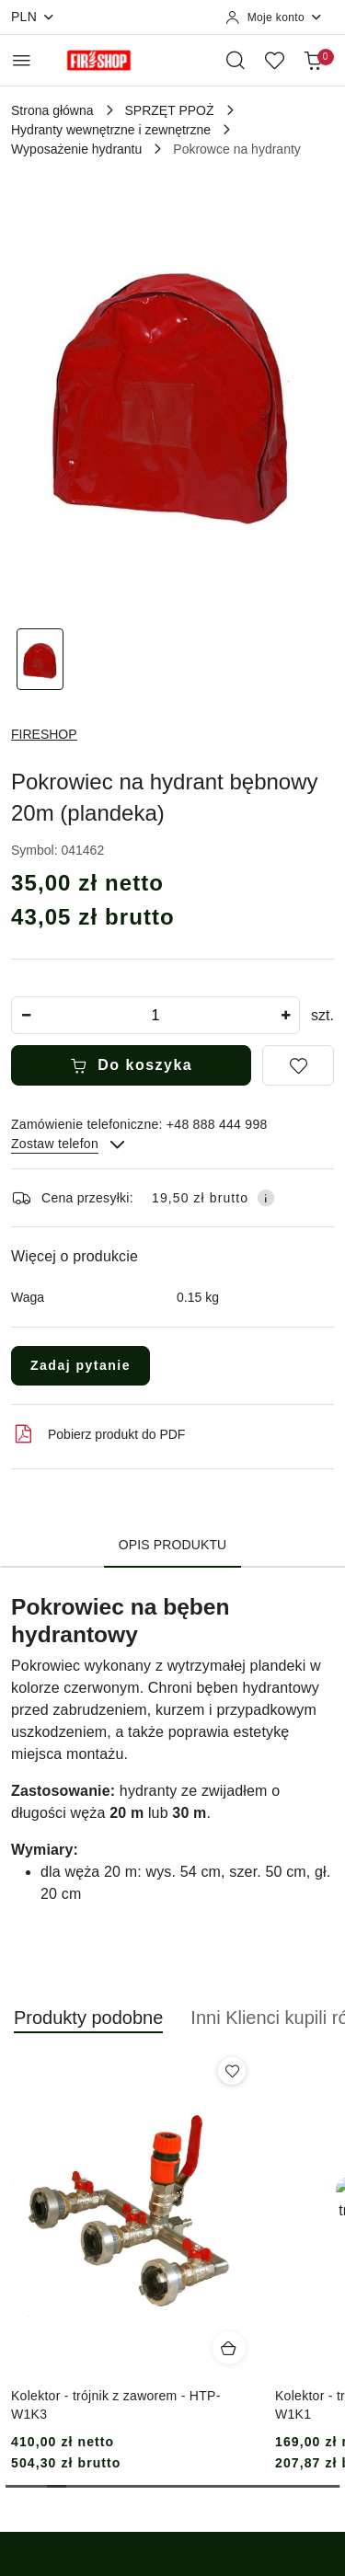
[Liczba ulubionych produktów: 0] (274, 59)
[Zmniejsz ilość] (26, 1015)
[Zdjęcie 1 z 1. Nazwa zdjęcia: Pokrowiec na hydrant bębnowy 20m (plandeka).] (40, 659)
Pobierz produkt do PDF (98, 1434)
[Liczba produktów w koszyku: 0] (313, 59)
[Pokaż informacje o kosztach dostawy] (266, 1198)
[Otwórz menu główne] (21, 60)
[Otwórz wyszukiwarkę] (235, 59)
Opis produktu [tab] (173, 1544)
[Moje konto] (274, 17)
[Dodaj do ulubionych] (298, 1065)
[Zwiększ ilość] (285, 1015)
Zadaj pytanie (80, 1365)
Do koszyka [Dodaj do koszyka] (131, 1065)
